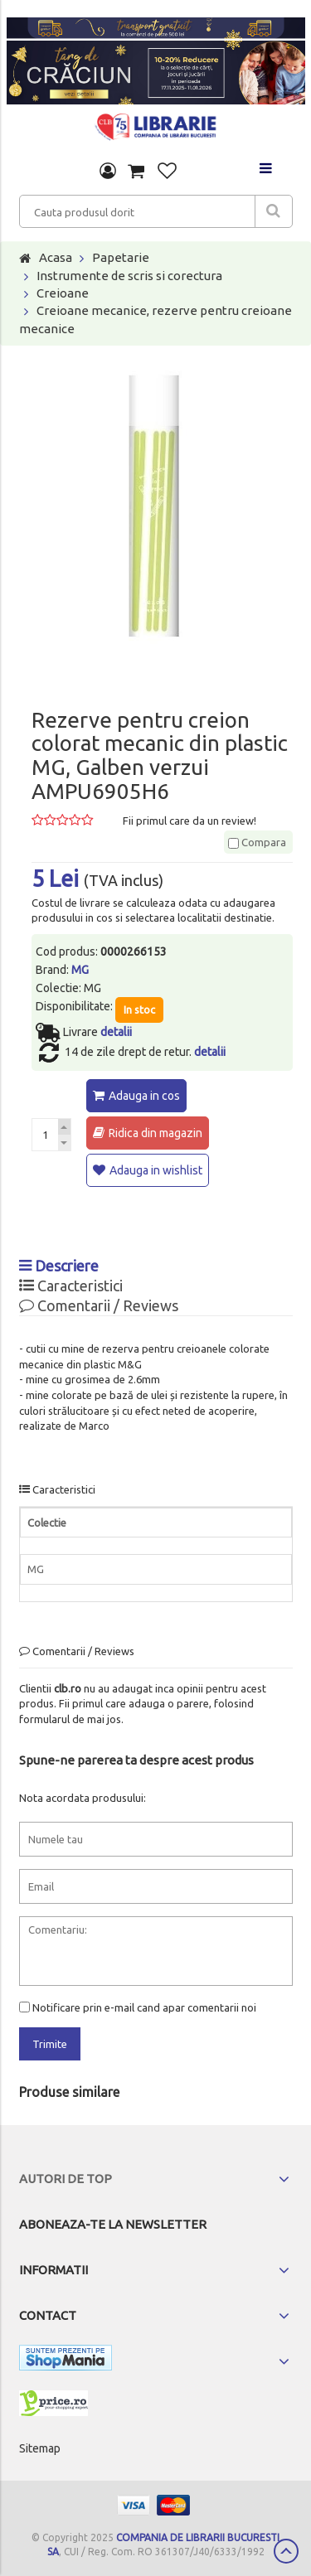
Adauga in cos (144, 1095)
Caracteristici (71, 1285)
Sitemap (40, 2448)
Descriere (59, 1266)
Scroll (286, 2551)
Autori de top (65, 2179)
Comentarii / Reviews (98, 1305)
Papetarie (120, 257)
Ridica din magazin (155, 1133)
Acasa (55, 257)
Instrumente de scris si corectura (129, 276)
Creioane (62, 293)
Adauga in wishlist (155, 1170)
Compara (257, 842)
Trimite (49, 2044)
